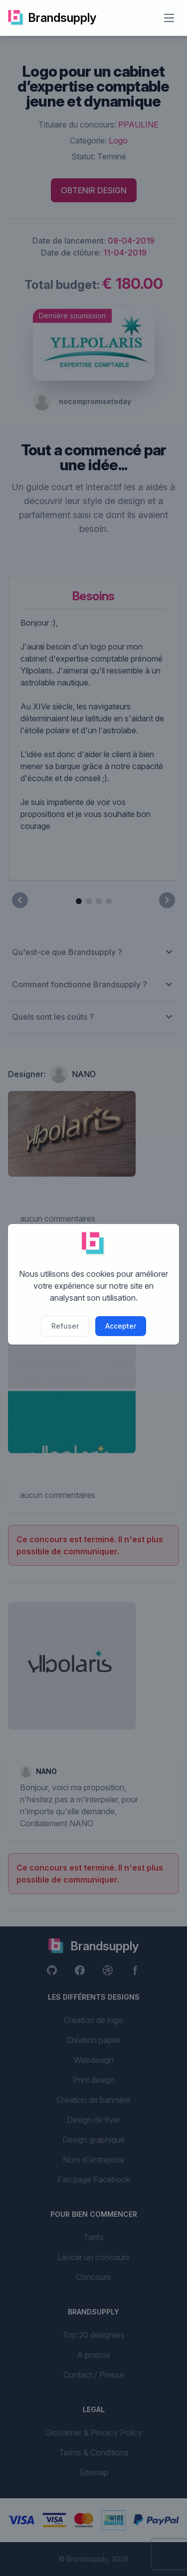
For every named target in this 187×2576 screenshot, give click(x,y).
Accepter (120, 1326)
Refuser (65, 1326)
